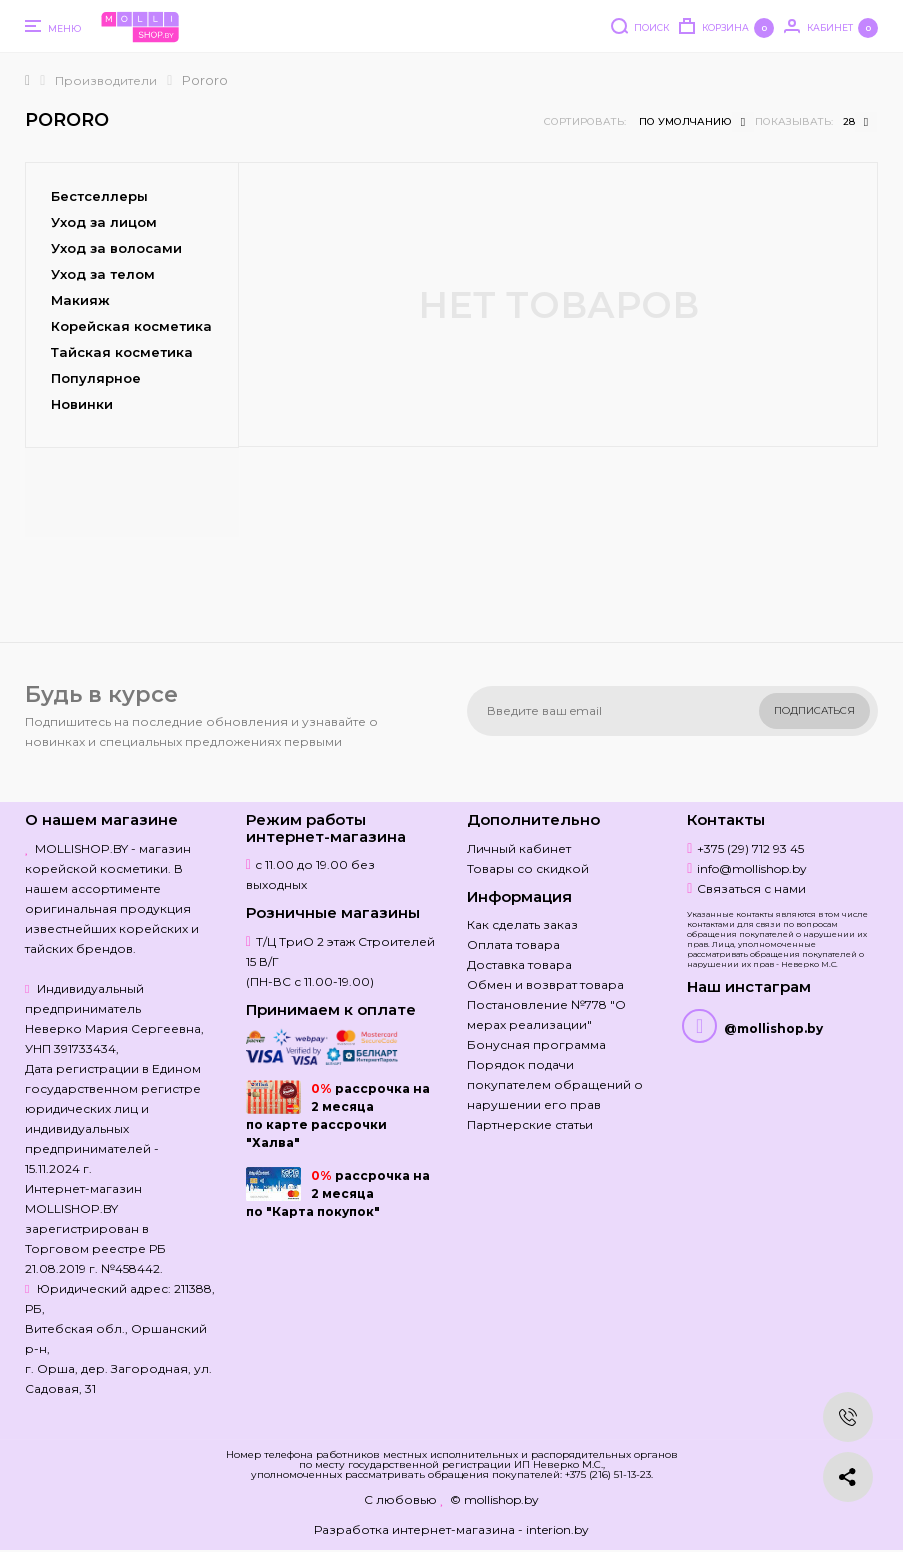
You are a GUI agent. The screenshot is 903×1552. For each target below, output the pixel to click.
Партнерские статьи (530, 1124)
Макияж (80, 300)
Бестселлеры (99, 196)
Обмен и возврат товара (545, 984)
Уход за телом (103, 274)
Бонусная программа (536, 1044)
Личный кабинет (519, 848)
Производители (106, 80)
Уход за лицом (104, 222)
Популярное (96, 378)
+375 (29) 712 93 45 (750, 848)
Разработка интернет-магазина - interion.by (451, 1529)
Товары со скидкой (528, 868)
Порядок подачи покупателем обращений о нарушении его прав (555, 1084)
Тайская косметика (122, 352)
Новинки (82, 404)
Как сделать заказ (522, 924)
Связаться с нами (751, 888)
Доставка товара (519, 964)
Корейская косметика (131, 326)
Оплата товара (513, 944)
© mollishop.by (494, 1499)
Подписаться (814, 710)
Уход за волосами (116, 248)
